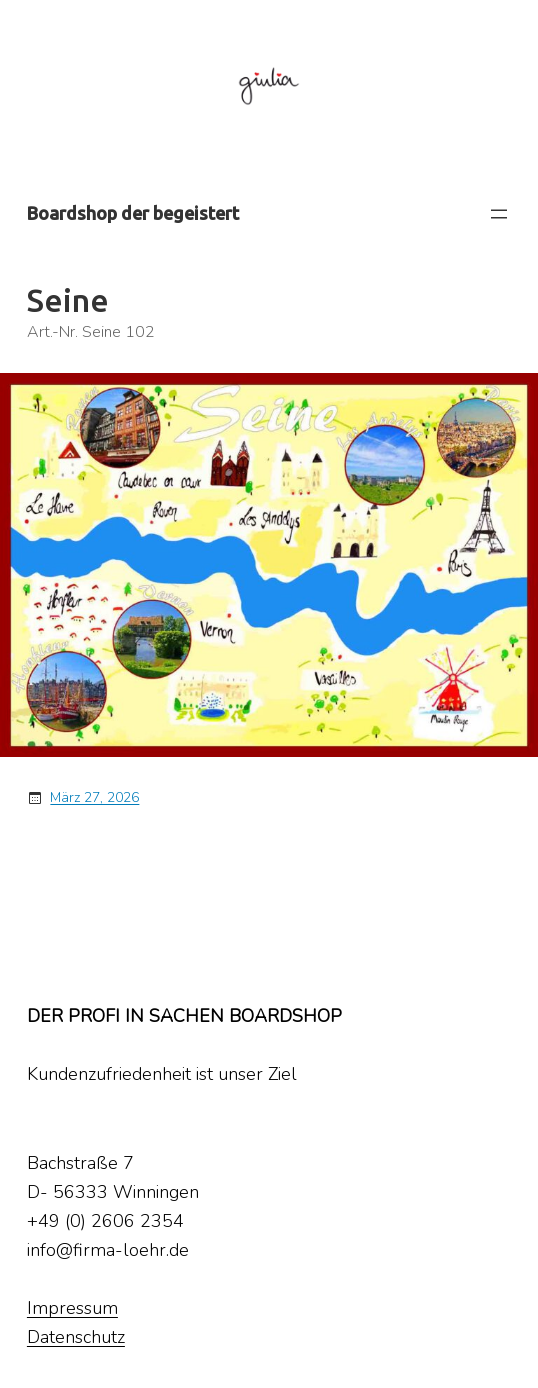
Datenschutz (76, 1337)
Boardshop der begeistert (133, 213)
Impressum (72, 1308)
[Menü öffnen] (499, 214)
